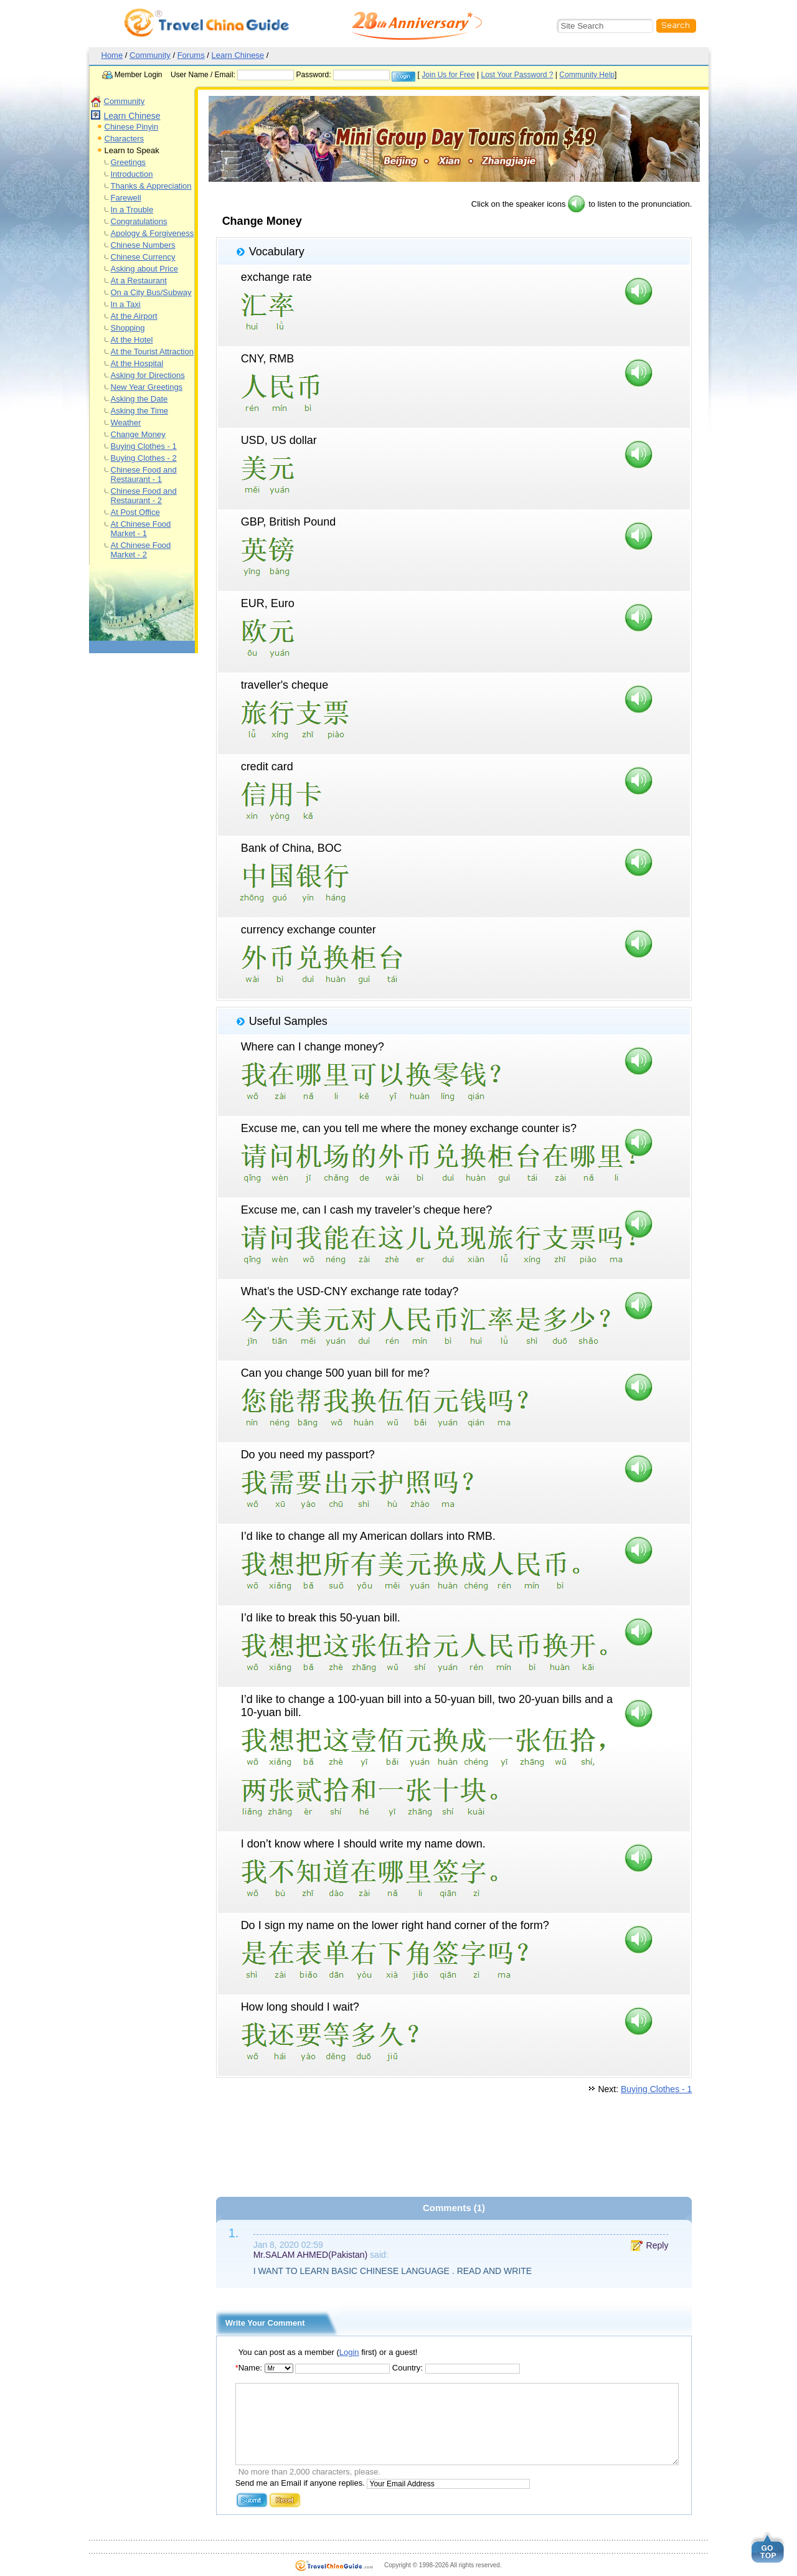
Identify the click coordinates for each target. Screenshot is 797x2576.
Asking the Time (140, 410)
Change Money (138, 434)
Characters (124, 138)
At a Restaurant (139, 280)
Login (349, 2352)
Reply (657, 2245)
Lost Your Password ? (517, 74)
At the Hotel (132, 339)
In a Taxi (126, 304)
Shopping (128, 328)
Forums (191, 55)
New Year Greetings (147, 387)
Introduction (132, 174)
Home (112, 55)
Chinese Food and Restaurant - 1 (144, 474)
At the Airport (134, 316)
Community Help (587, 74)
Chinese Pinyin (132, 126)
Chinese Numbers (143, 245)
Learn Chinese (238, 55)
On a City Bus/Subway (151, 292)
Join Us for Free (448, 74)
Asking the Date (139, 398)
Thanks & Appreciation (151, 186)
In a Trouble (132, 209)
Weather (126, 422)
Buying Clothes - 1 (144, 446)
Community (150, 55)
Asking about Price (144, 268)
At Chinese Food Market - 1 (141, 528)
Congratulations (139, 221)
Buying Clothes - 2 (144, 458)
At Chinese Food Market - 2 (141, 549)
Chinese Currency (143, 257)
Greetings (128, 162)
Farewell (126, 197)
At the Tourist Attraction (152, 351)
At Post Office (135, 512)
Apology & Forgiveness (152, 233)
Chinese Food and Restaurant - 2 (144, 495)
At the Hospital (137, 363)
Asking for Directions (148, 375)
